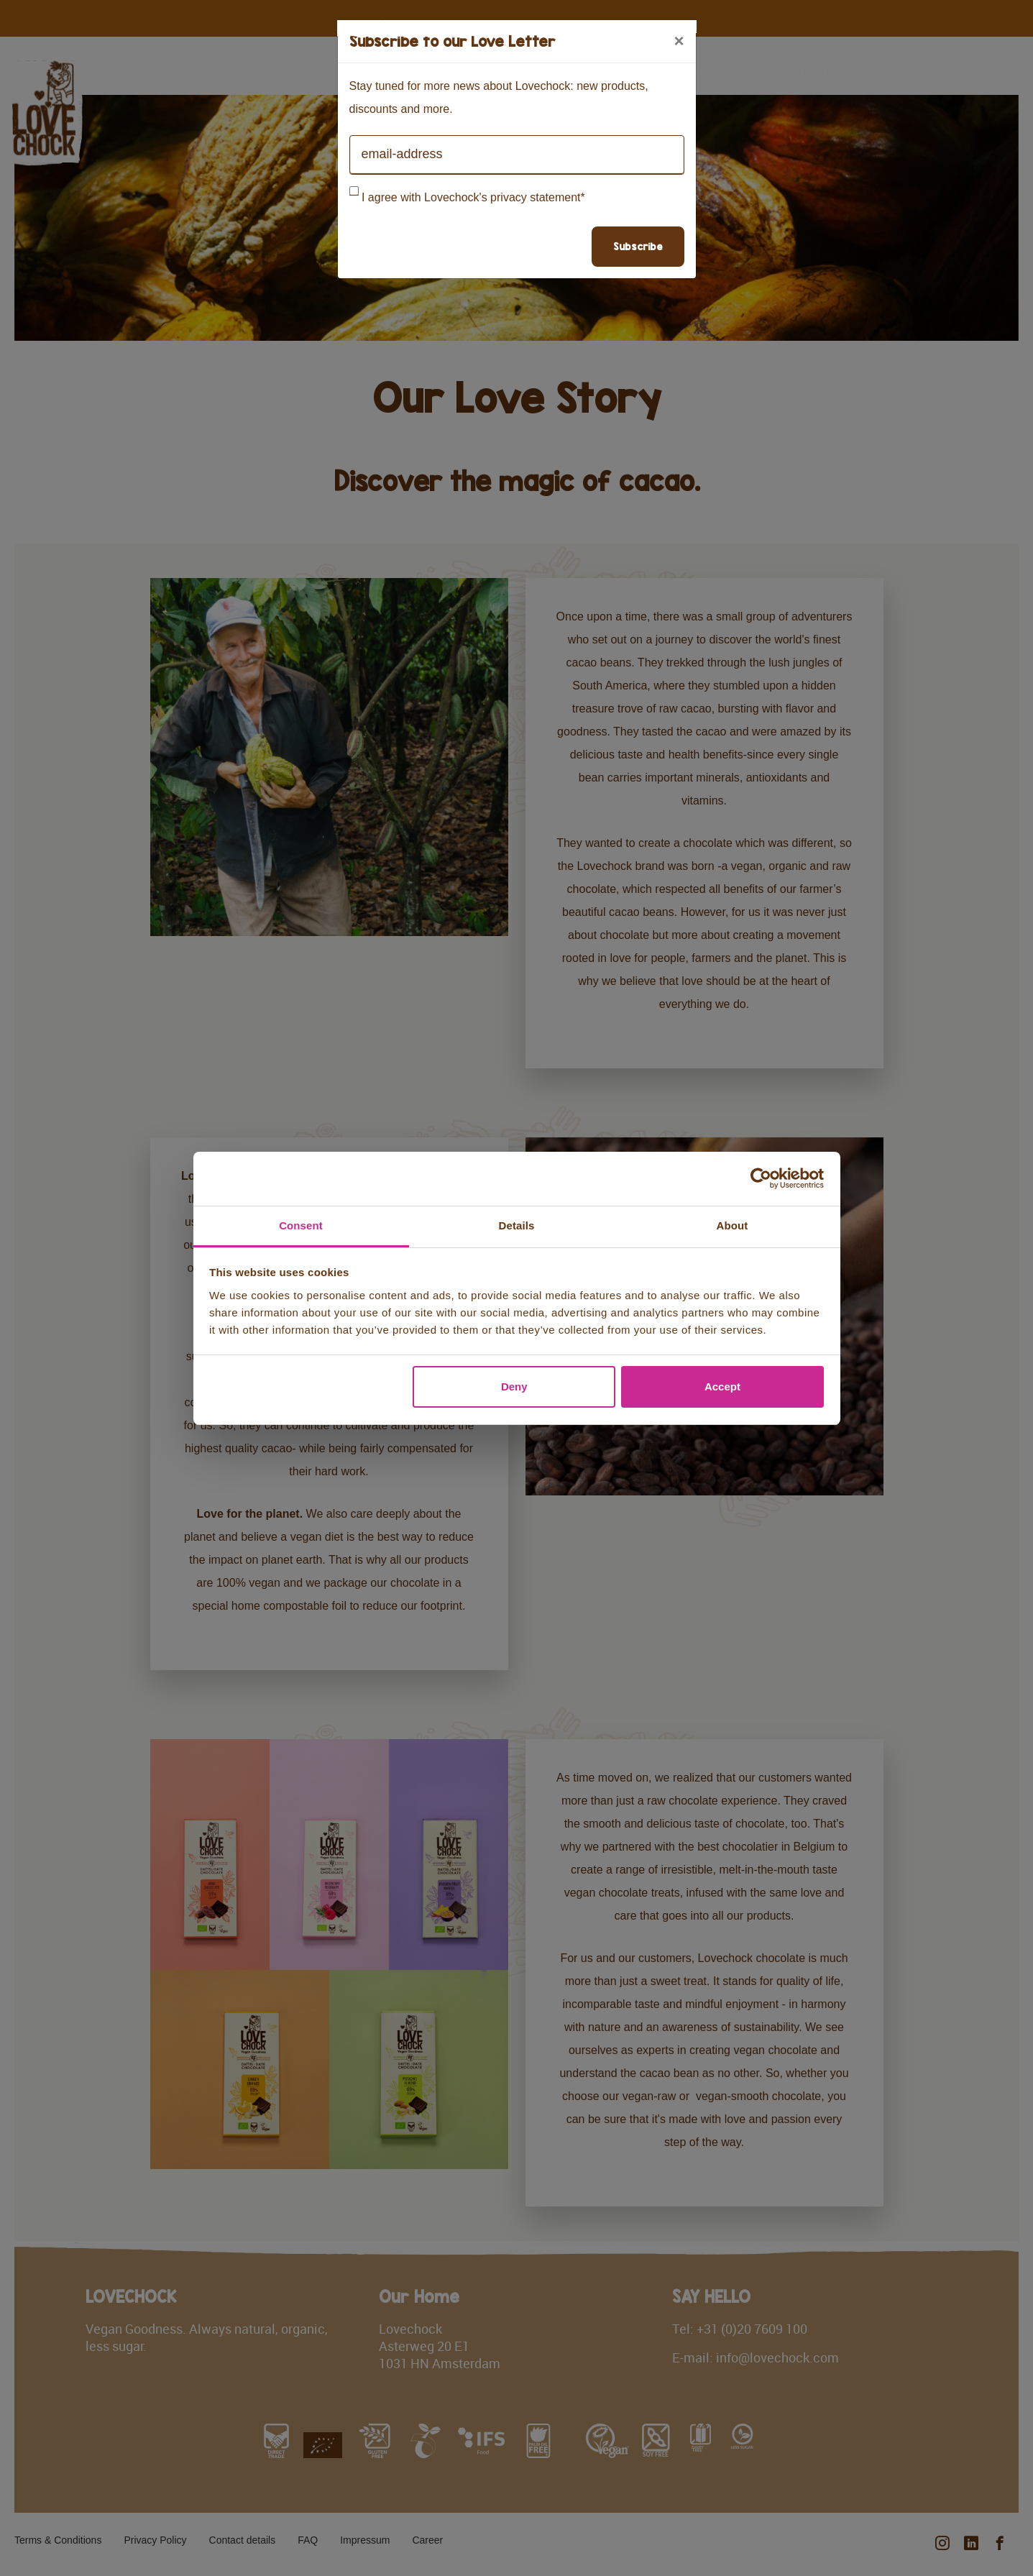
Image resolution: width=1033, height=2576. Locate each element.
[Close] (678, 41)
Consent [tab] (301, 1225)
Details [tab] (517, 1225)
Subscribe (638, 246)
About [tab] (732, 1225)
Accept (722, 1386)
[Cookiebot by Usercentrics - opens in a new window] (761, 1178)
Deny (514, 1386)
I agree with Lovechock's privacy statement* (473, 197)
